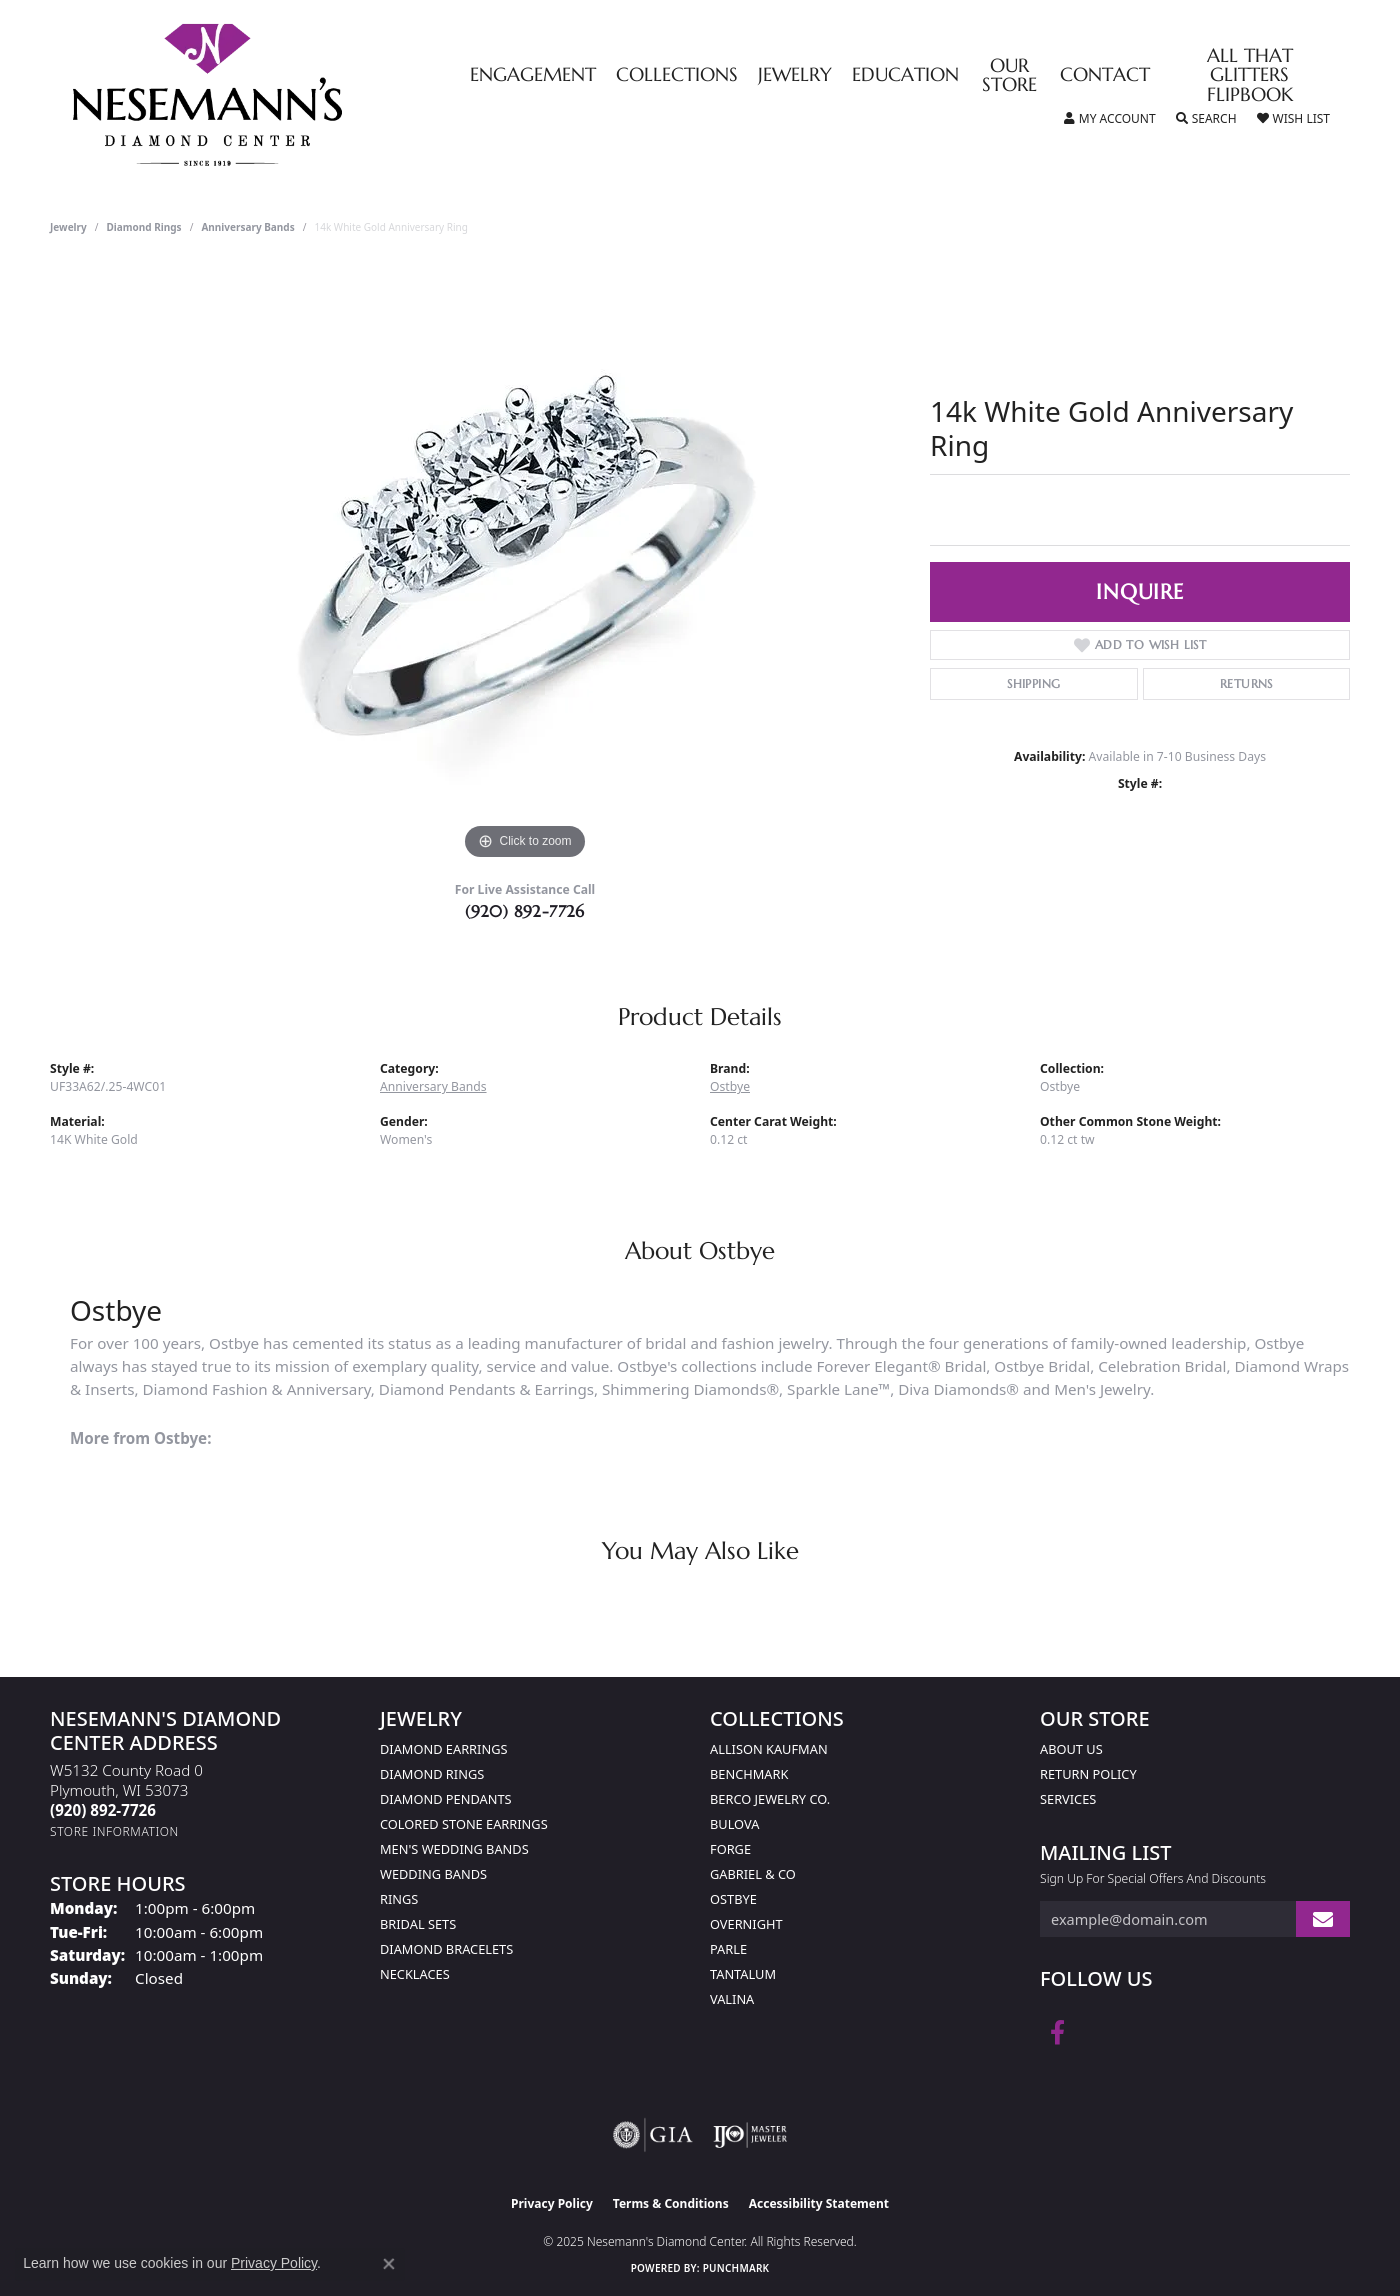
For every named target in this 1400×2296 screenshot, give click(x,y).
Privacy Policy (552, 2203)
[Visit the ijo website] (750, 2135)
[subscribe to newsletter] (1323, 1919)
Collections (677, 75)
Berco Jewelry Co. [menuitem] (770, 1799)
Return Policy (1088, 1774)
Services (1068, 1799)
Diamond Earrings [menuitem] (443, 1749)
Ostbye (730, 1086)
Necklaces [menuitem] (415, 1974)
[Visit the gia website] (653, 2135)
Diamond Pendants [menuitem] (446, 1799)
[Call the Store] (103, 1810)
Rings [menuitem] (399, 1899)
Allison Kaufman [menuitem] (769, 1749)
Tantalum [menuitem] (743, 1974)
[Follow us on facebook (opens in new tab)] (1057, 2033)
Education (905, 75)
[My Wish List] (1293, 119)
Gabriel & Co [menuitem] (753, 1874)
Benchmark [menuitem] (749, 1774)
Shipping (1033, 683)
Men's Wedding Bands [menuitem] (454, 1849)
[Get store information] (114, 1831)
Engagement (533, 75)
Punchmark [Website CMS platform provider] (736, 2268)
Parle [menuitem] (728, 1949)
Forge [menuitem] (730, 1849)
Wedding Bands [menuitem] (433, 1874)
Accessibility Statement (819, 2203)
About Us (1071, 1749)
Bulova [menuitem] (734, 1824)
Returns (1246, 683)
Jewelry (795, 75)
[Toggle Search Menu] (1206, 119)
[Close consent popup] (389, 2264)
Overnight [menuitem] (746, 1924)
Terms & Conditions (671, 2203)
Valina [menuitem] (732, 1999)
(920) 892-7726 (525, 911)
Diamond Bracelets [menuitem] (446, 1949)
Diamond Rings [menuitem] (432, 1774)
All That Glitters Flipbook (1250, 75)
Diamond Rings (144, 227)
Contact (1105, 75)
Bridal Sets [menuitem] (418, 1924)
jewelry (68, 227)
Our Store (1009, 76)
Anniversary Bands (247, 227)
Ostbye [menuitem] (733, 1899)
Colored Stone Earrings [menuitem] (464, 1824)
